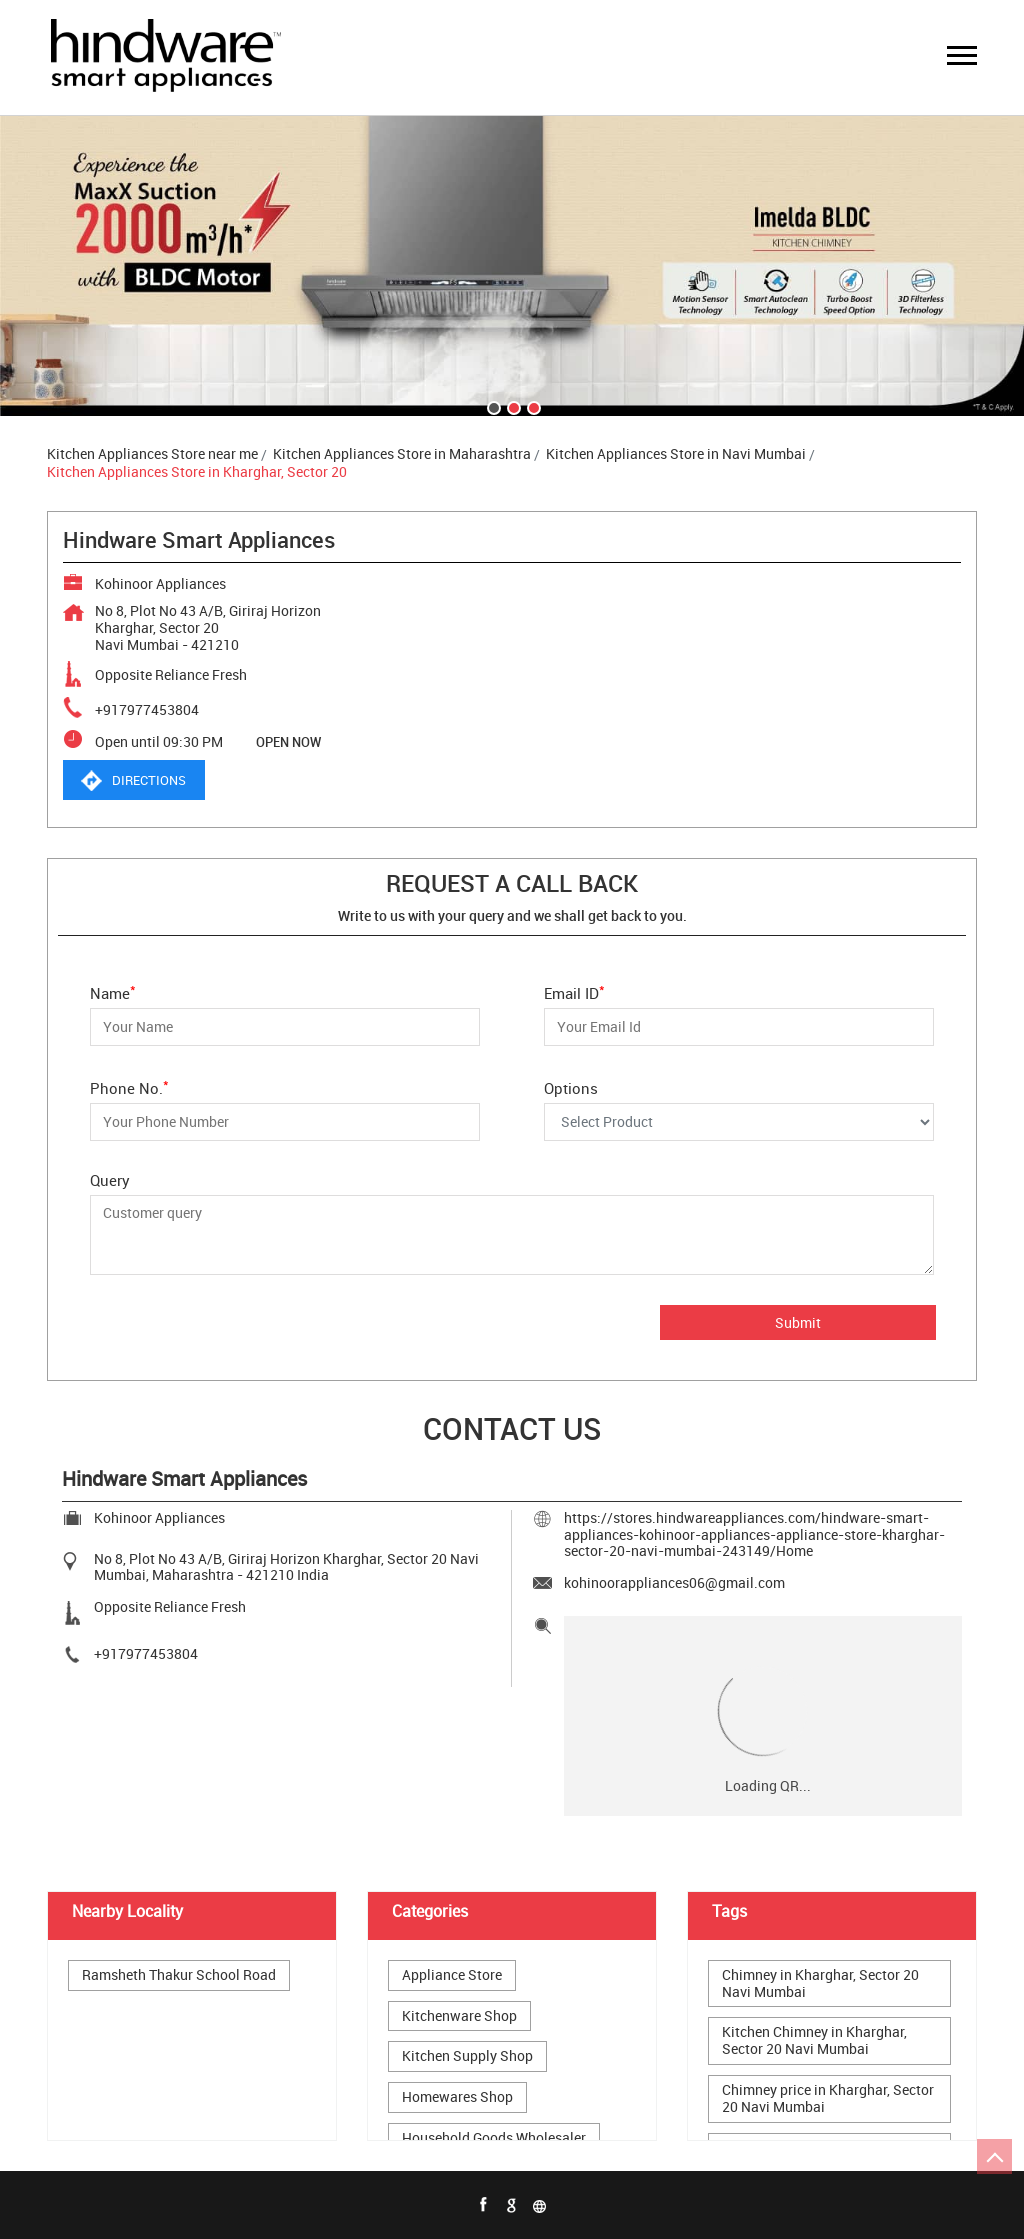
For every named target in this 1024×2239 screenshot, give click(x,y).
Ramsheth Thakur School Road (179, 1975)
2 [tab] (512, 406)
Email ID (574, 991)
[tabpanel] (512, 266)
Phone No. (129, 1086)
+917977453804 (147, 709)
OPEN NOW (288, 742)
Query (110, 1180)
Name (113, 991)
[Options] (739, 1122)
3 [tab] (532, 406)
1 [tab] (492, 406)
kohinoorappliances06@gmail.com (674, 1582)
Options (571, 1087)
